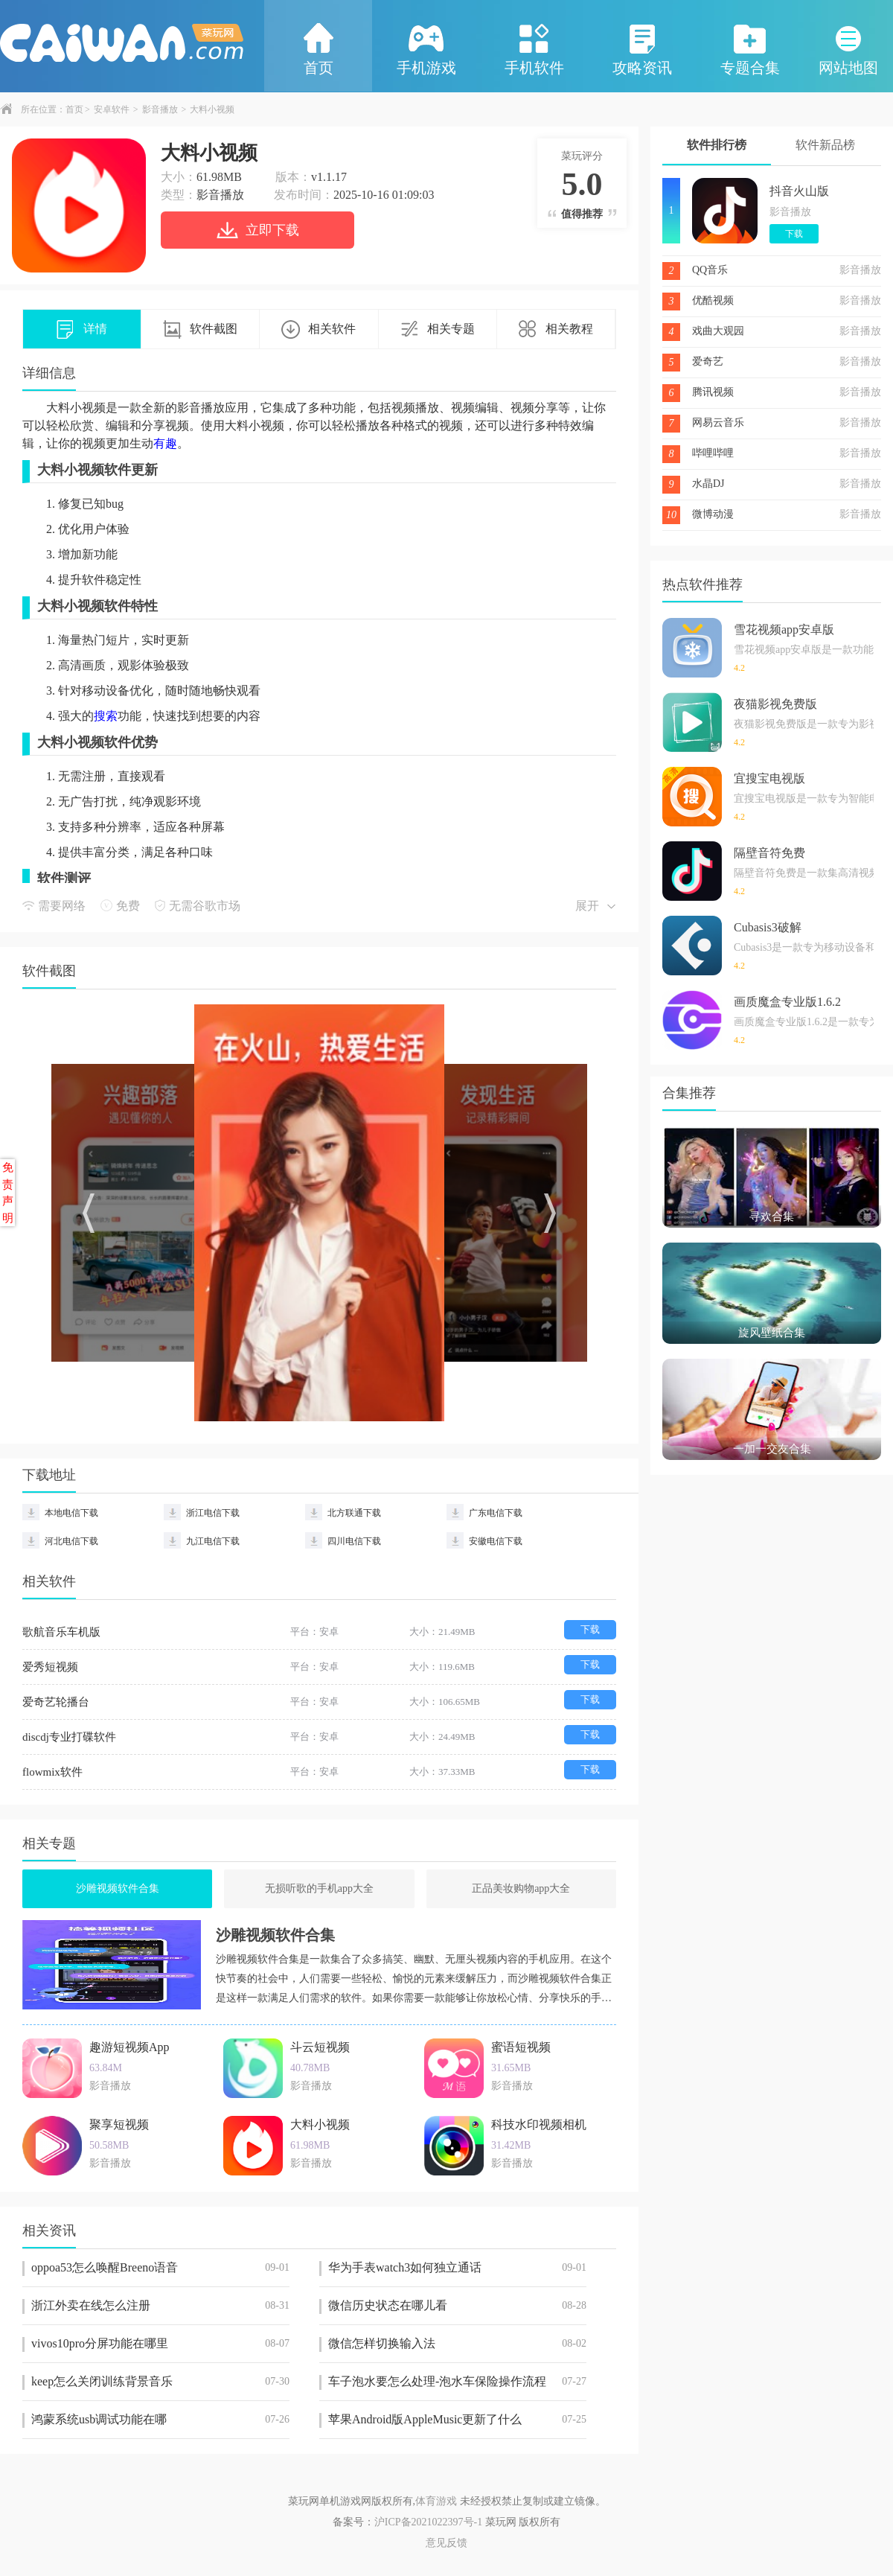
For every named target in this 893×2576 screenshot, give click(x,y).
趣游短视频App (129, 2047)
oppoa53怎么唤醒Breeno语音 (160, 2267)
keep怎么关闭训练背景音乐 (160, 2381)
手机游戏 (426, 48)
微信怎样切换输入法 (457, 2343)
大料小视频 (320, 2124)
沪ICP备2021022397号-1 (428, 2522)
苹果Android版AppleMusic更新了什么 (457, 2419)
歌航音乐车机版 (61, 1632)
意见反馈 (446, 2542)
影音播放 (160, 109)
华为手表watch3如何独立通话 (457, 2267)
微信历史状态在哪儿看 (457, 2305)
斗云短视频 (320, 2047)
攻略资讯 (642, 48)
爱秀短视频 (50, 1667)
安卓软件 (111, 109)
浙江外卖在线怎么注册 (160, 2305)
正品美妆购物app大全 (521, 1888)
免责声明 (7, 1192)
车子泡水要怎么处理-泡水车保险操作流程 (457, 2381)
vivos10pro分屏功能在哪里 (160, 2343)
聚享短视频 (119, 2124)
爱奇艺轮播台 (55, 1702)
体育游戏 (436, 2501)
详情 (82, 329)
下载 (590, 1629)
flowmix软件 (52, 1772)
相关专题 (437, 329)
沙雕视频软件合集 (117, 1888)
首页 (318, 48)
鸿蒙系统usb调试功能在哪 (160, 2419)
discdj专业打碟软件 (69, 1737)
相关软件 (318, 329)
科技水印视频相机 (538, 2124)
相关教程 (556, 329)
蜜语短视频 (521, 2047)
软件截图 (200, 329)
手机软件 (534, 48)
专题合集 (750, 48)
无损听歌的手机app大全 (319, 1888)
